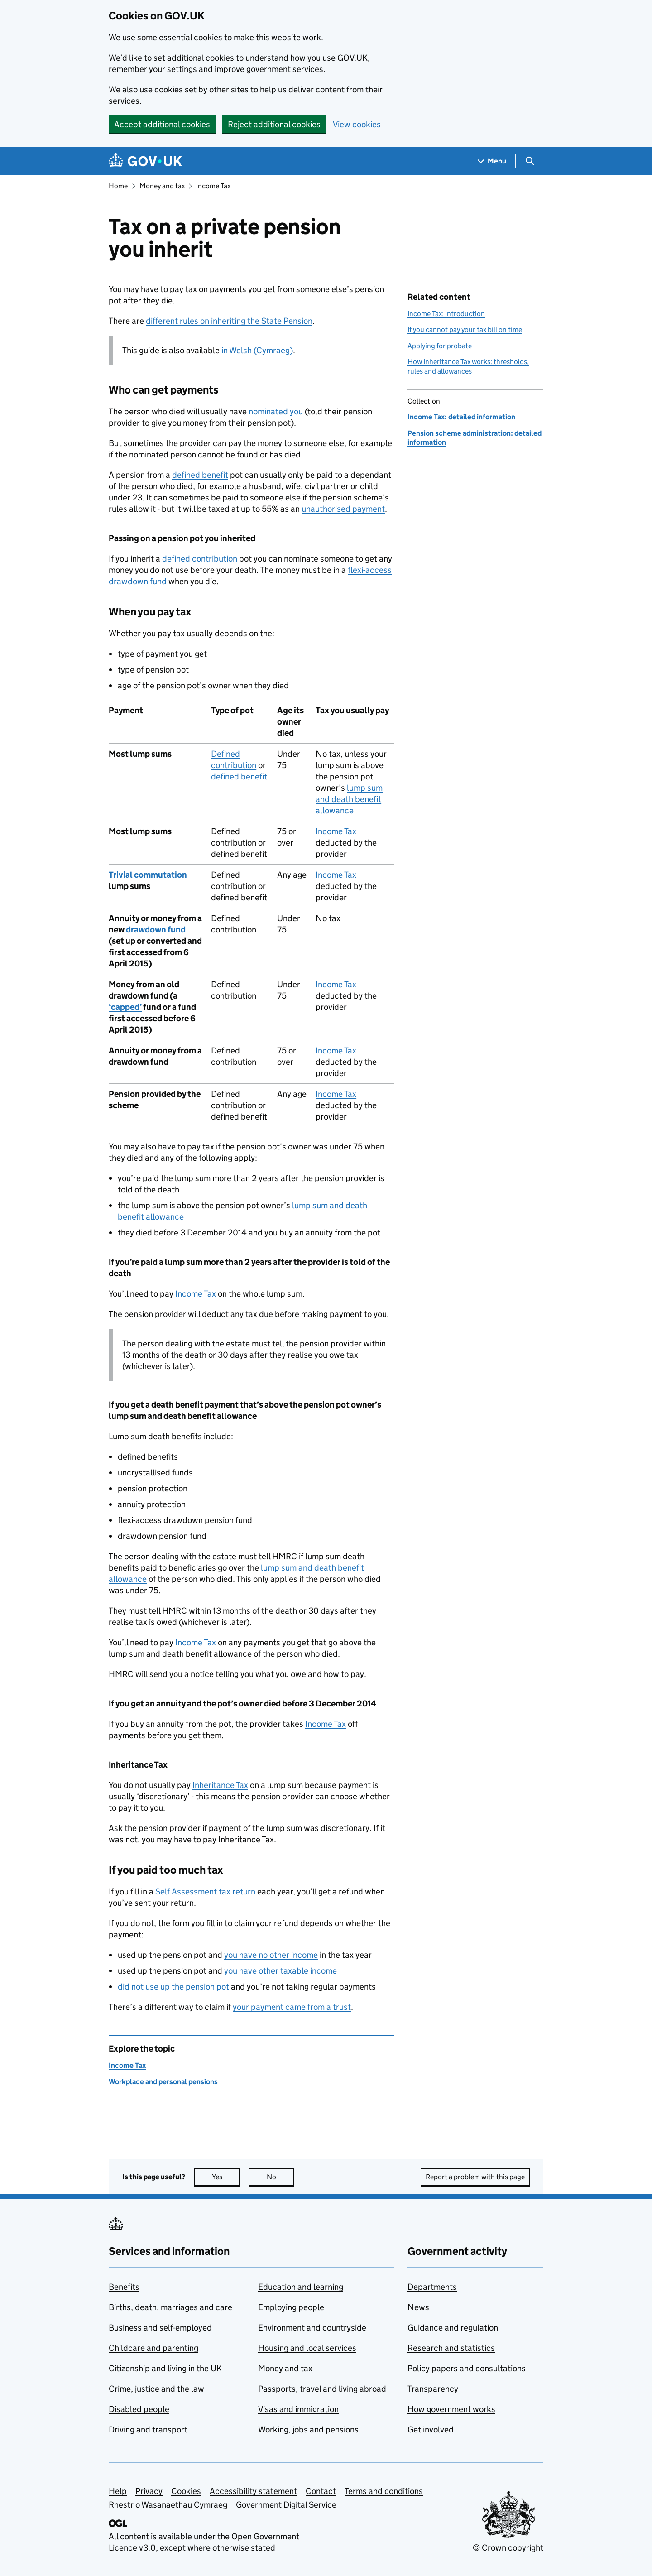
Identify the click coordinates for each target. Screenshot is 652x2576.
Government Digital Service (286, 2504)
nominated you (276, 411)
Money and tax (162, 186)
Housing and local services (307, 2348)
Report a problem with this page (475, 2176)
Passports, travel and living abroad (322, 2389)
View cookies (357, 124)
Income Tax (213, 186)
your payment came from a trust (292, 2007)
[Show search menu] (529, 161)
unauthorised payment (343, 509)
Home (118, 186)
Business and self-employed (160, 2327)
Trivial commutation (148, 875)
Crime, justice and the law (156, 2389)
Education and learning (300, 2287)
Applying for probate (440, 345)
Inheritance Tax (220, 1785)
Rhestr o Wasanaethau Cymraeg (168, 2504)
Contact (321, 2491)
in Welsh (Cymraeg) (257, 350)
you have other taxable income (280, 1971)
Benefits (124, 2287)
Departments (432, 2287)
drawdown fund (156, 929)
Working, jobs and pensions (308, 2429)
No (280, 2176)
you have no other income (271, 1955)
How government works (451, 2409)
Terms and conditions (384, 2491)
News (418, 2307)
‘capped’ (125, 1007)
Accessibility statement (253, 2491)
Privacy (149, 2491)
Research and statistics (451, 2348)
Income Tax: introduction (446, 313)
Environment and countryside (312, 2327)
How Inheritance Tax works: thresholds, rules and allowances (468, 366)
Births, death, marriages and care (170, 2307)
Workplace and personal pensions (163, 2081)
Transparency (433, 2389)
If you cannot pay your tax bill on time (465, 329)
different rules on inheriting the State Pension (229, 321)
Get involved (431, 2429)
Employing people (291, 2307)
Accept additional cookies (162, 124)
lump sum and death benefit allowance (349, 799)
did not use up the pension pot (173, 1986)
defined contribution (199, 558)
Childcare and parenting (153, 2348)
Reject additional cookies (274, 124)
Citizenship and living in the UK (165, 2368)
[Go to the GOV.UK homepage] (145, 161)
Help (118, 2491)
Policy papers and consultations (467, 2368)
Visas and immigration (298, 2409)
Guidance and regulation (453, 2327)
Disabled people (139, 2409)
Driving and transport (148, 2429)
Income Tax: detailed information (461, 417)
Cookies (186, 2491)
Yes (226, 2176)
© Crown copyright (508, 2547)
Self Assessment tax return (205, 1891)
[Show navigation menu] (492, 161)
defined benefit (200, 475)
